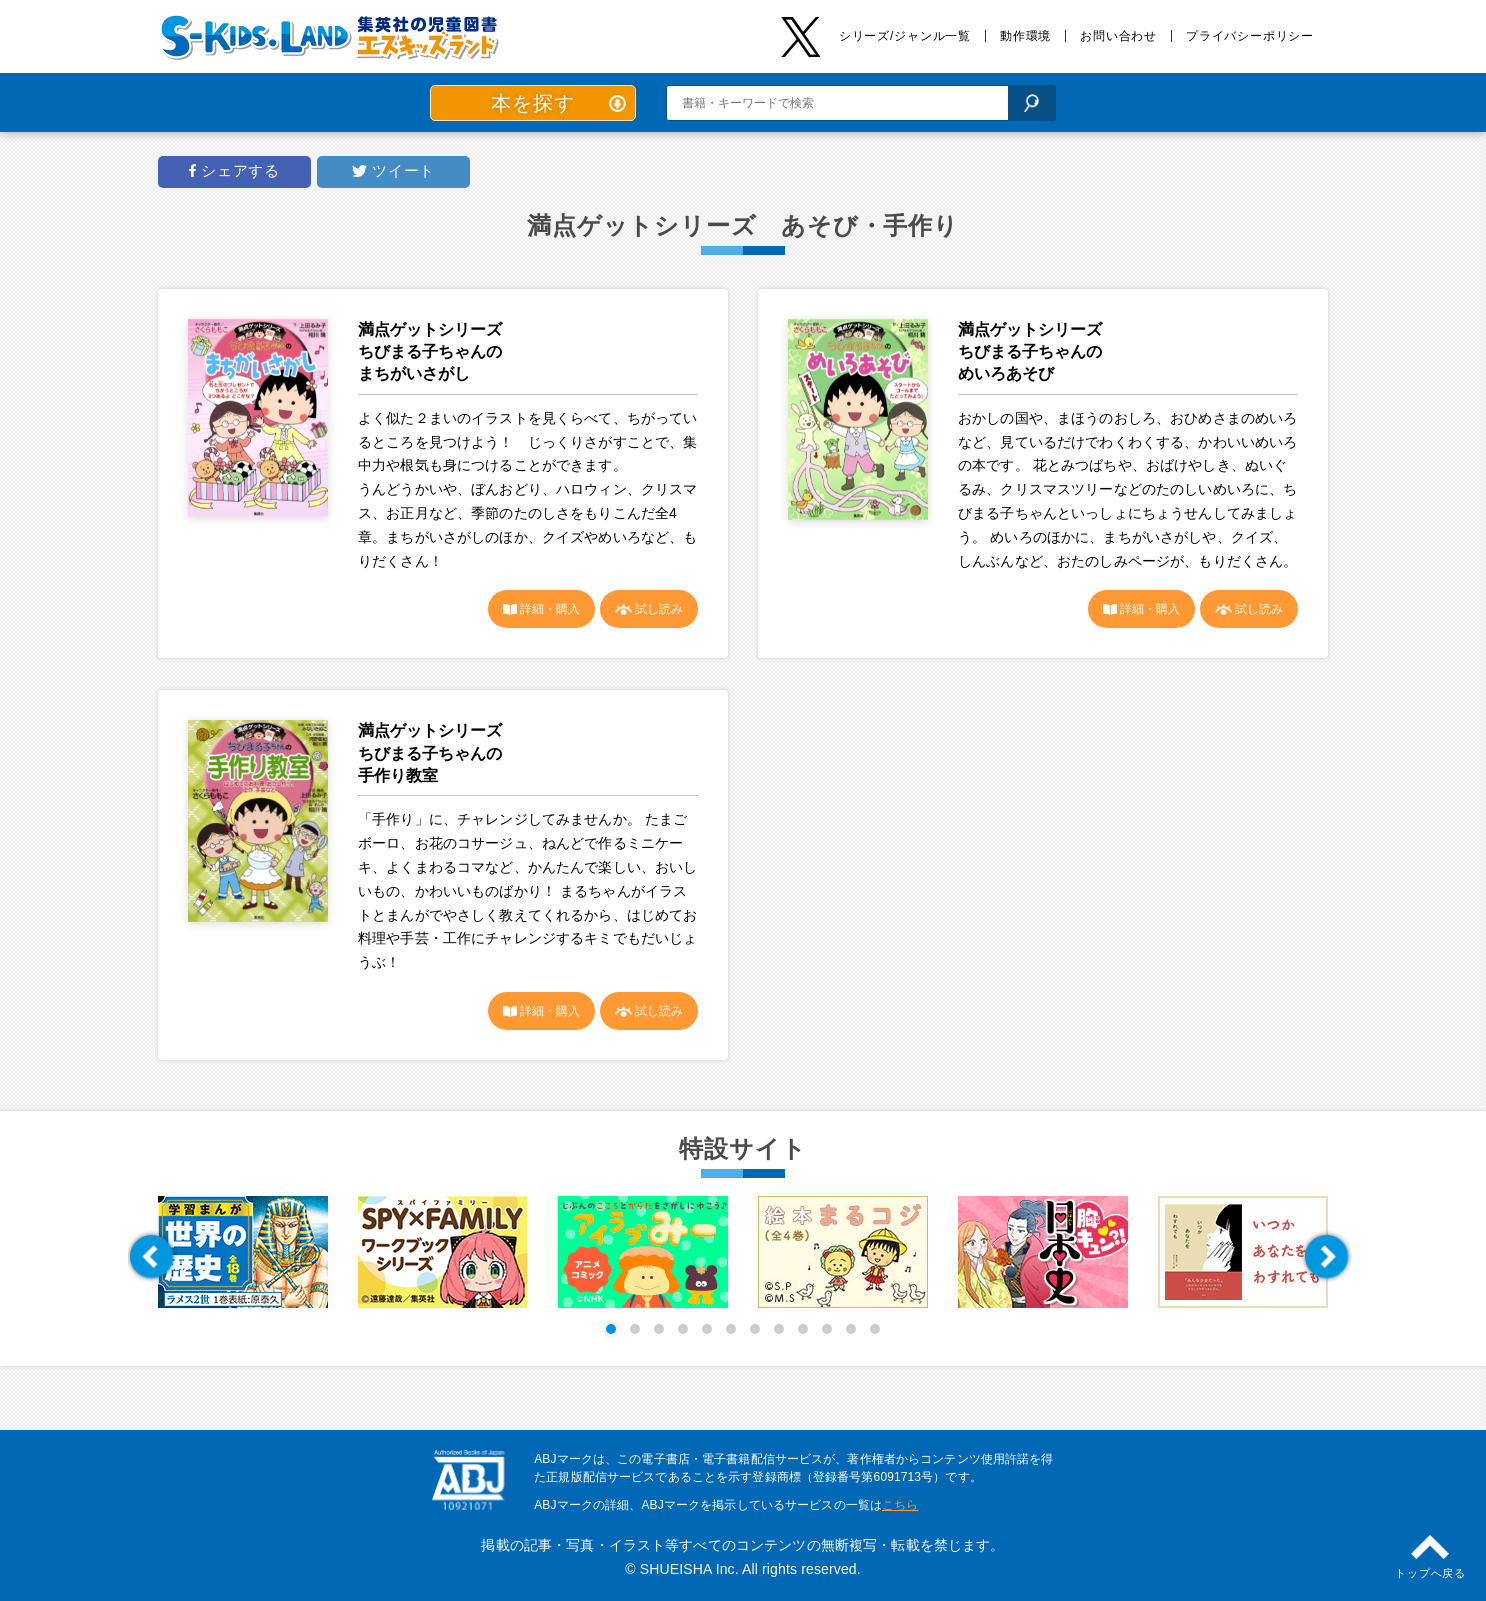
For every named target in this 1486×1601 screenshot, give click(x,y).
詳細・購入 (548, 609)
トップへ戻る (1430, 1573)
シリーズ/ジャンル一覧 (905, 36)
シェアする (238, 171)
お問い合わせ (1118, 36)
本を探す (532, 103)
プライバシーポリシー (1250, 36)
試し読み (657, 609)
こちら (900, 1505)
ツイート (401, 171)
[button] (151, 1256)
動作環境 (1025, 36)
